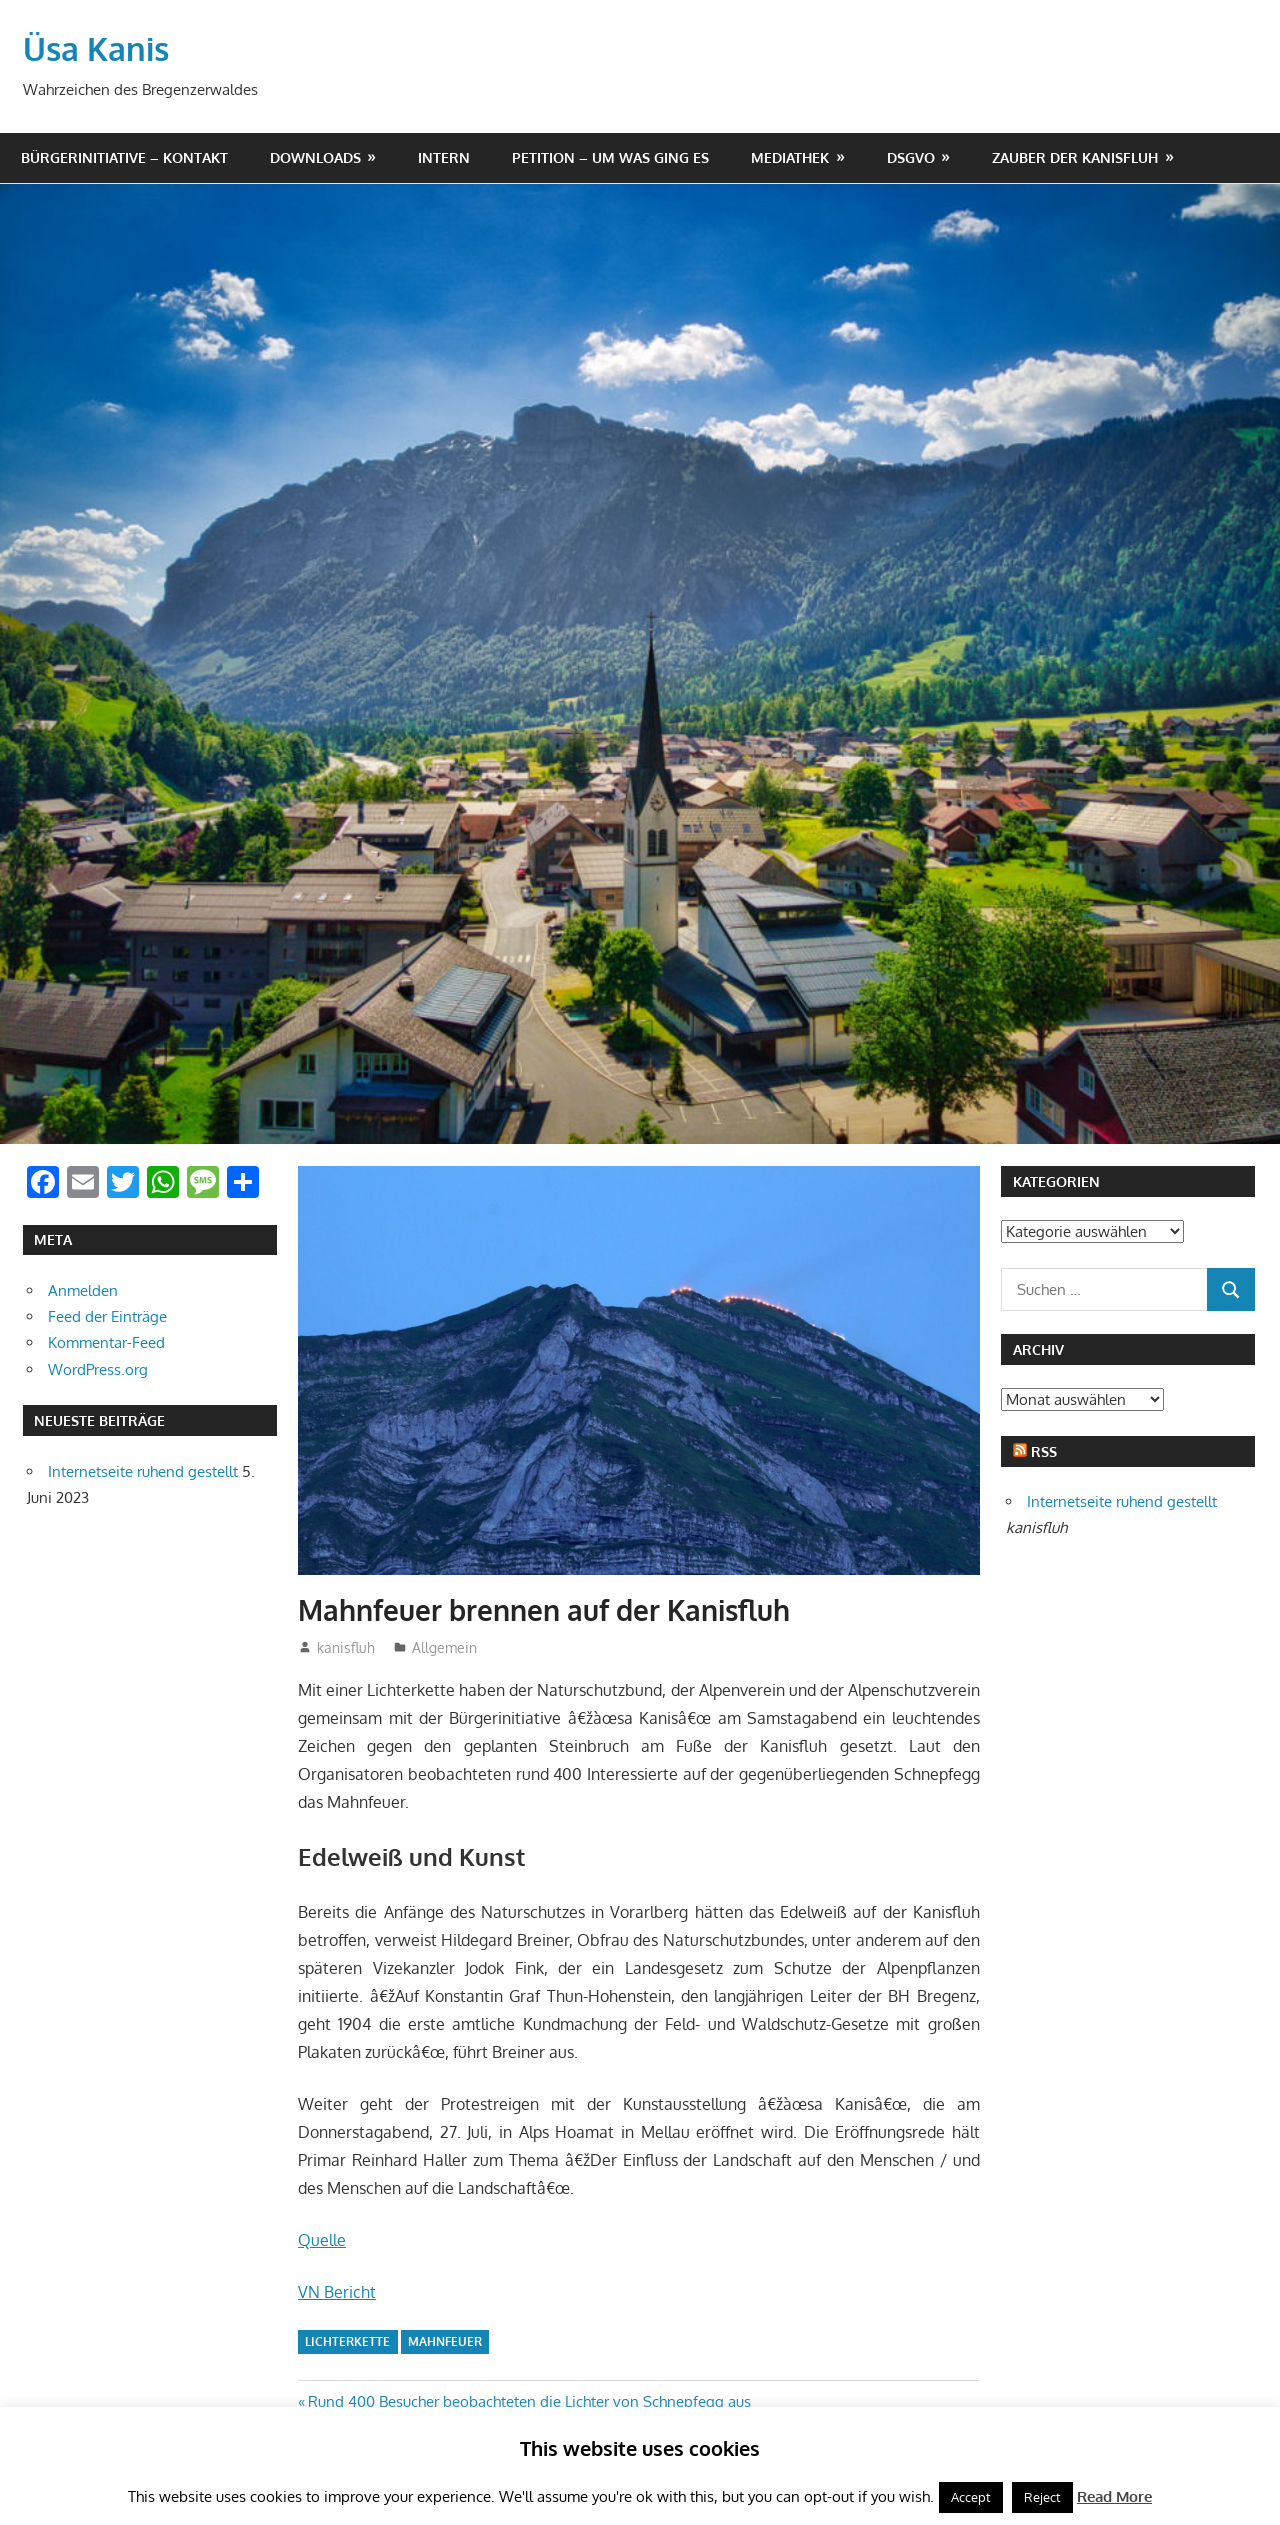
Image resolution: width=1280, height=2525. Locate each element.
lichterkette (347, 2341)
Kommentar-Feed (106, 1342)
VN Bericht (337, 2292)
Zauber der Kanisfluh (1075, 157)
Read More (1114, 2496)
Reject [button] (1042, 2497)
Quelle (322, 2240)
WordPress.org (98, 1369)
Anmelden (83, 1290)
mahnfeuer (445, 2341)
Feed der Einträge (107, 1316)
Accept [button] (971, 2497)
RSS (1044, 1451)
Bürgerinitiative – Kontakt (124, 157)
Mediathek (790, 157)
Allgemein (444, 1647)
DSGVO (911, 157)
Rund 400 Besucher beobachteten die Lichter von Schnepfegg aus (529, 2401)
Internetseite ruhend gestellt (143, 1471)
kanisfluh (346, 1647)
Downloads (315, 157)
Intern (444, 157)
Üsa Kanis (96, 48)
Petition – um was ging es (610, 157)
